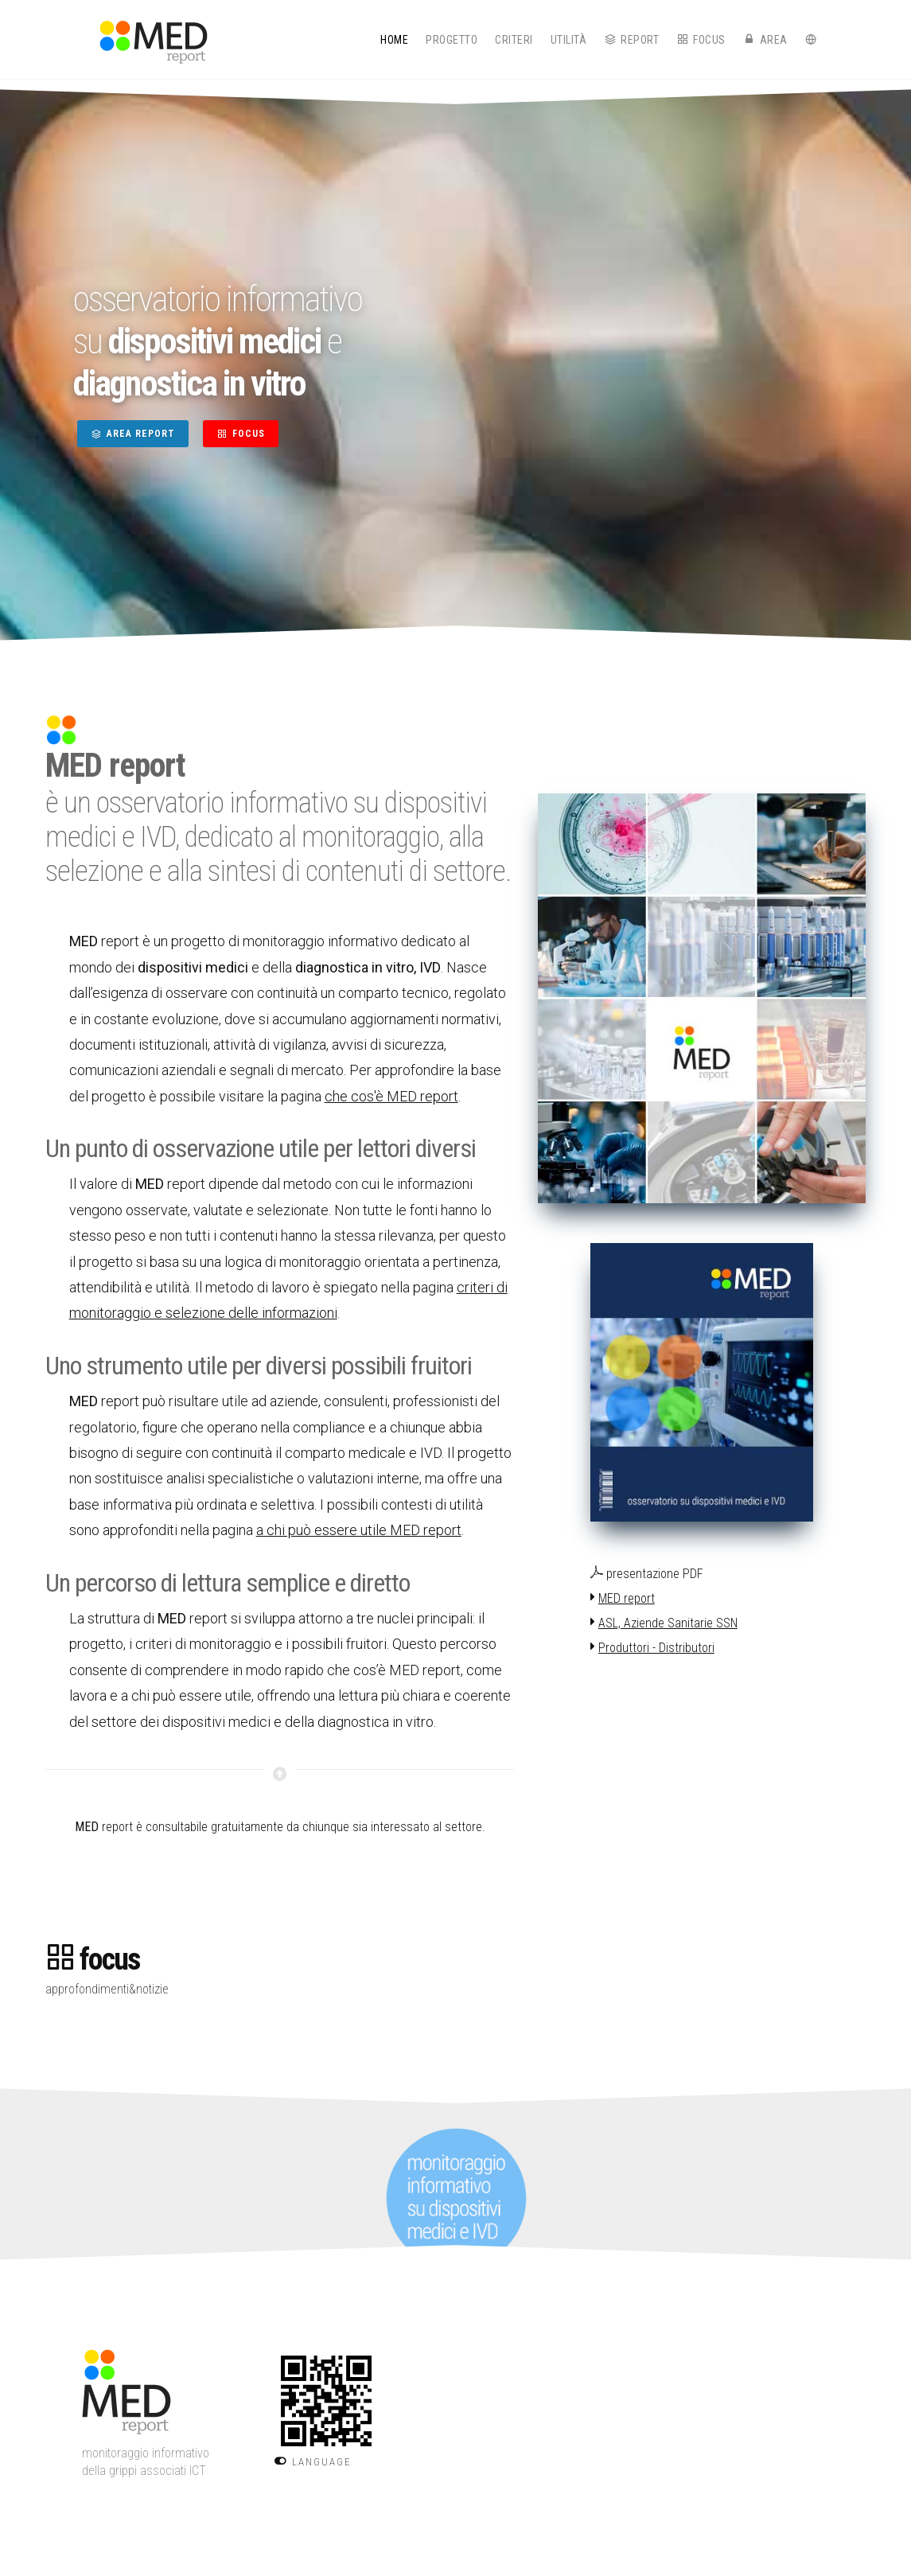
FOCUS (240, 433)
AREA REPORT (133, 433)
